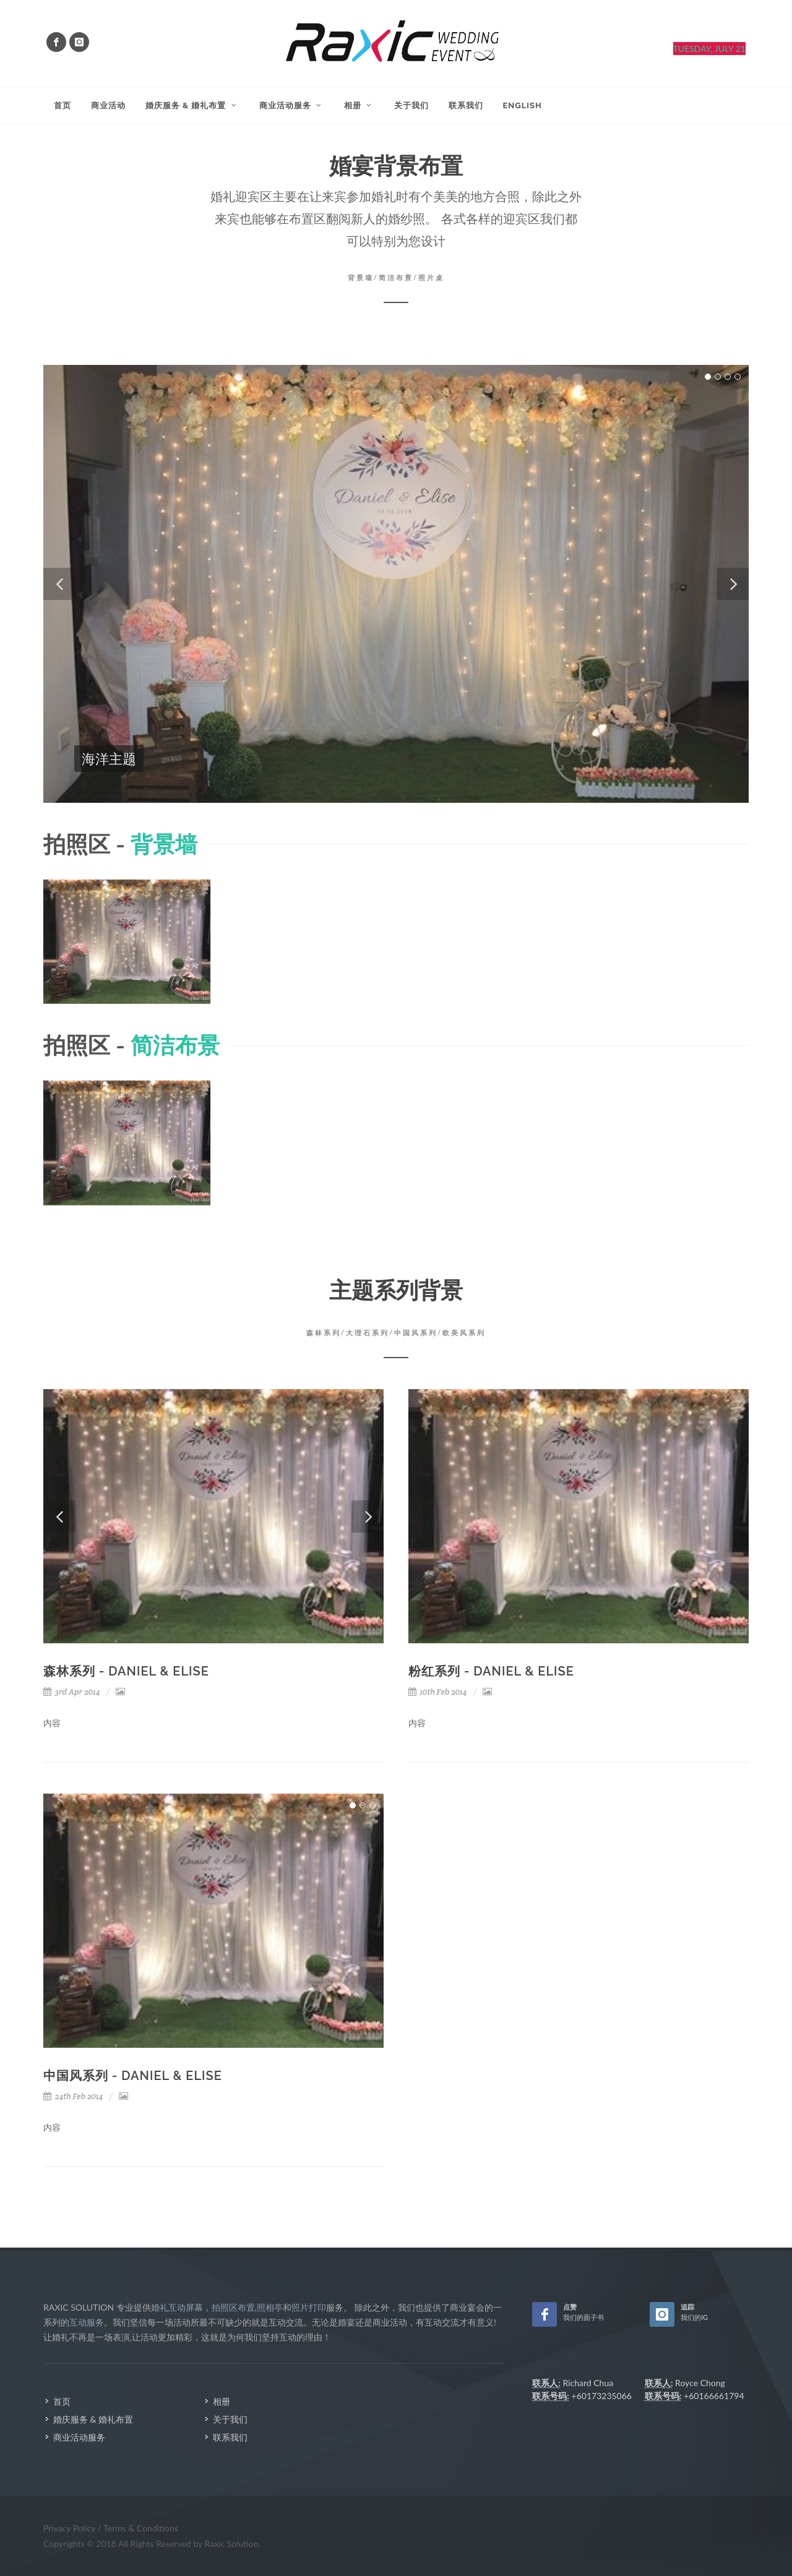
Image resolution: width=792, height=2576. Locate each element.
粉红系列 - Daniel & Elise (491, 1671)
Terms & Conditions (140, 2528)
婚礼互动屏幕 (177, 2307)
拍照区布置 (233, 2307)
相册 (221, 2401)
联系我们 (230, 2437)
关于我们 (230, 2419)
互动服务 (86, 2322)
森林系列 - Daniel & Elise (126, 1671)
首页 (62, 2401)
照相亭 (270, 2307)
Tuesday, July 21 (709, 48)
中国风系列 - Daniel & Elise (132, 2075)
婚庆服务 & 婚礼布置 (93, 2419)
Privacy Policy (70, 2528)
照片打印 (308, 2307)
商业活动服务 (79, 2437)
